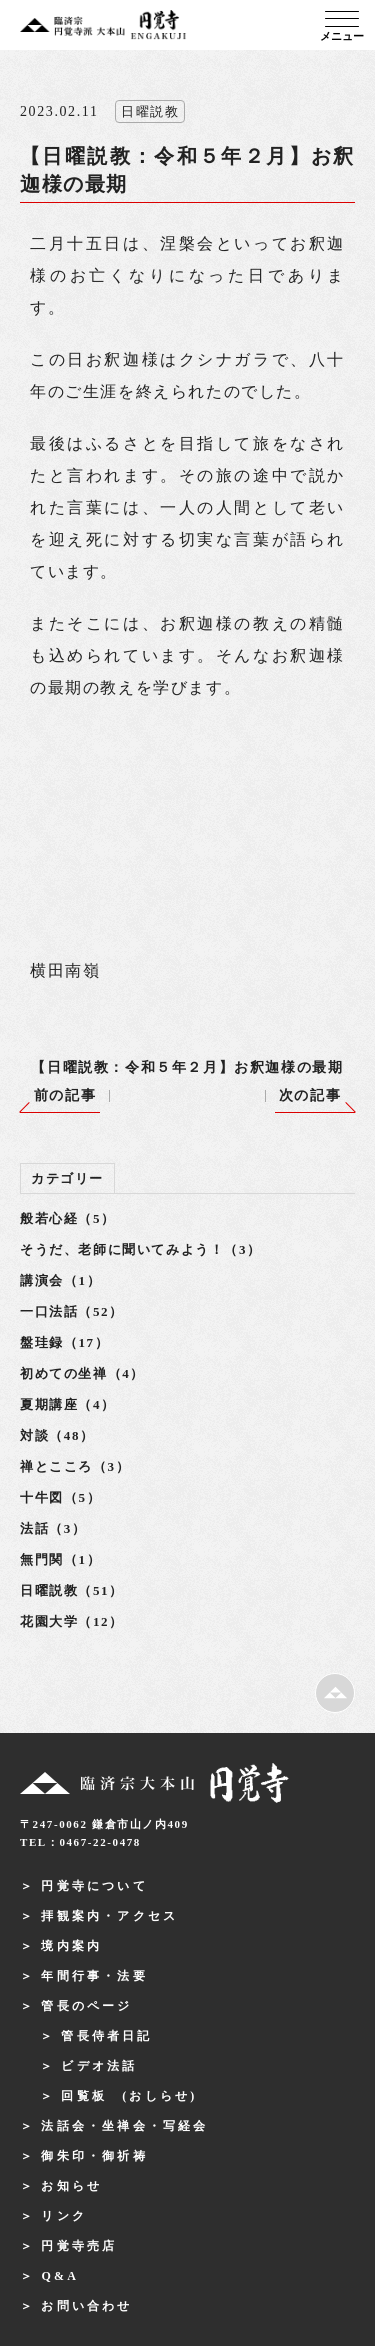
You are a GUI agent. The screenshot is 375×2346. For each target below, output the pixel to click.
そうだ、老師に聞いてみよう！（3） (141, 1249)
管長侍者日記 (106, 2036)
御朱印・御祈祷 (94, 2156)
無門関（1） (60, 1559)
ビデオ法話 (99, 2066)
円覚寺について (94, 1886)
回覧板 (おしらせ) (129, 2096)
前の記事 (65, 1095)
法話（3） (53, 1528)
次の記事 (310, 1095)
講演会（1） (60, 1280)
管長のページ (86, 2006)
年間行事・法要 (94, 1976)
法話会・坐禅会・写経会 (124, 2126)
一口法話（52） (72, 1311)
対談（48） (57, 1435)
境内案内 (71, 1946)
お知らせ (71, 2186)
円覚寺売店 (79, 2246)
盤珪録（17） (64, 1342)
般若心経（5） (68, 1218)
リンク (64, 2216)
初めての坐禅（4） (82, 1373)
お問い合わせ (86, 2306)
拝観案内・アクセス (109, 1916)
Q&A (60, 2276)
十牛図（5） (60, 1497)
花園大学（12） (72, 1621)
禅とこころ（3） (75, 1466)
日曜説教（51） (72, 1590)
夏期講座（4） (68, 1404)
